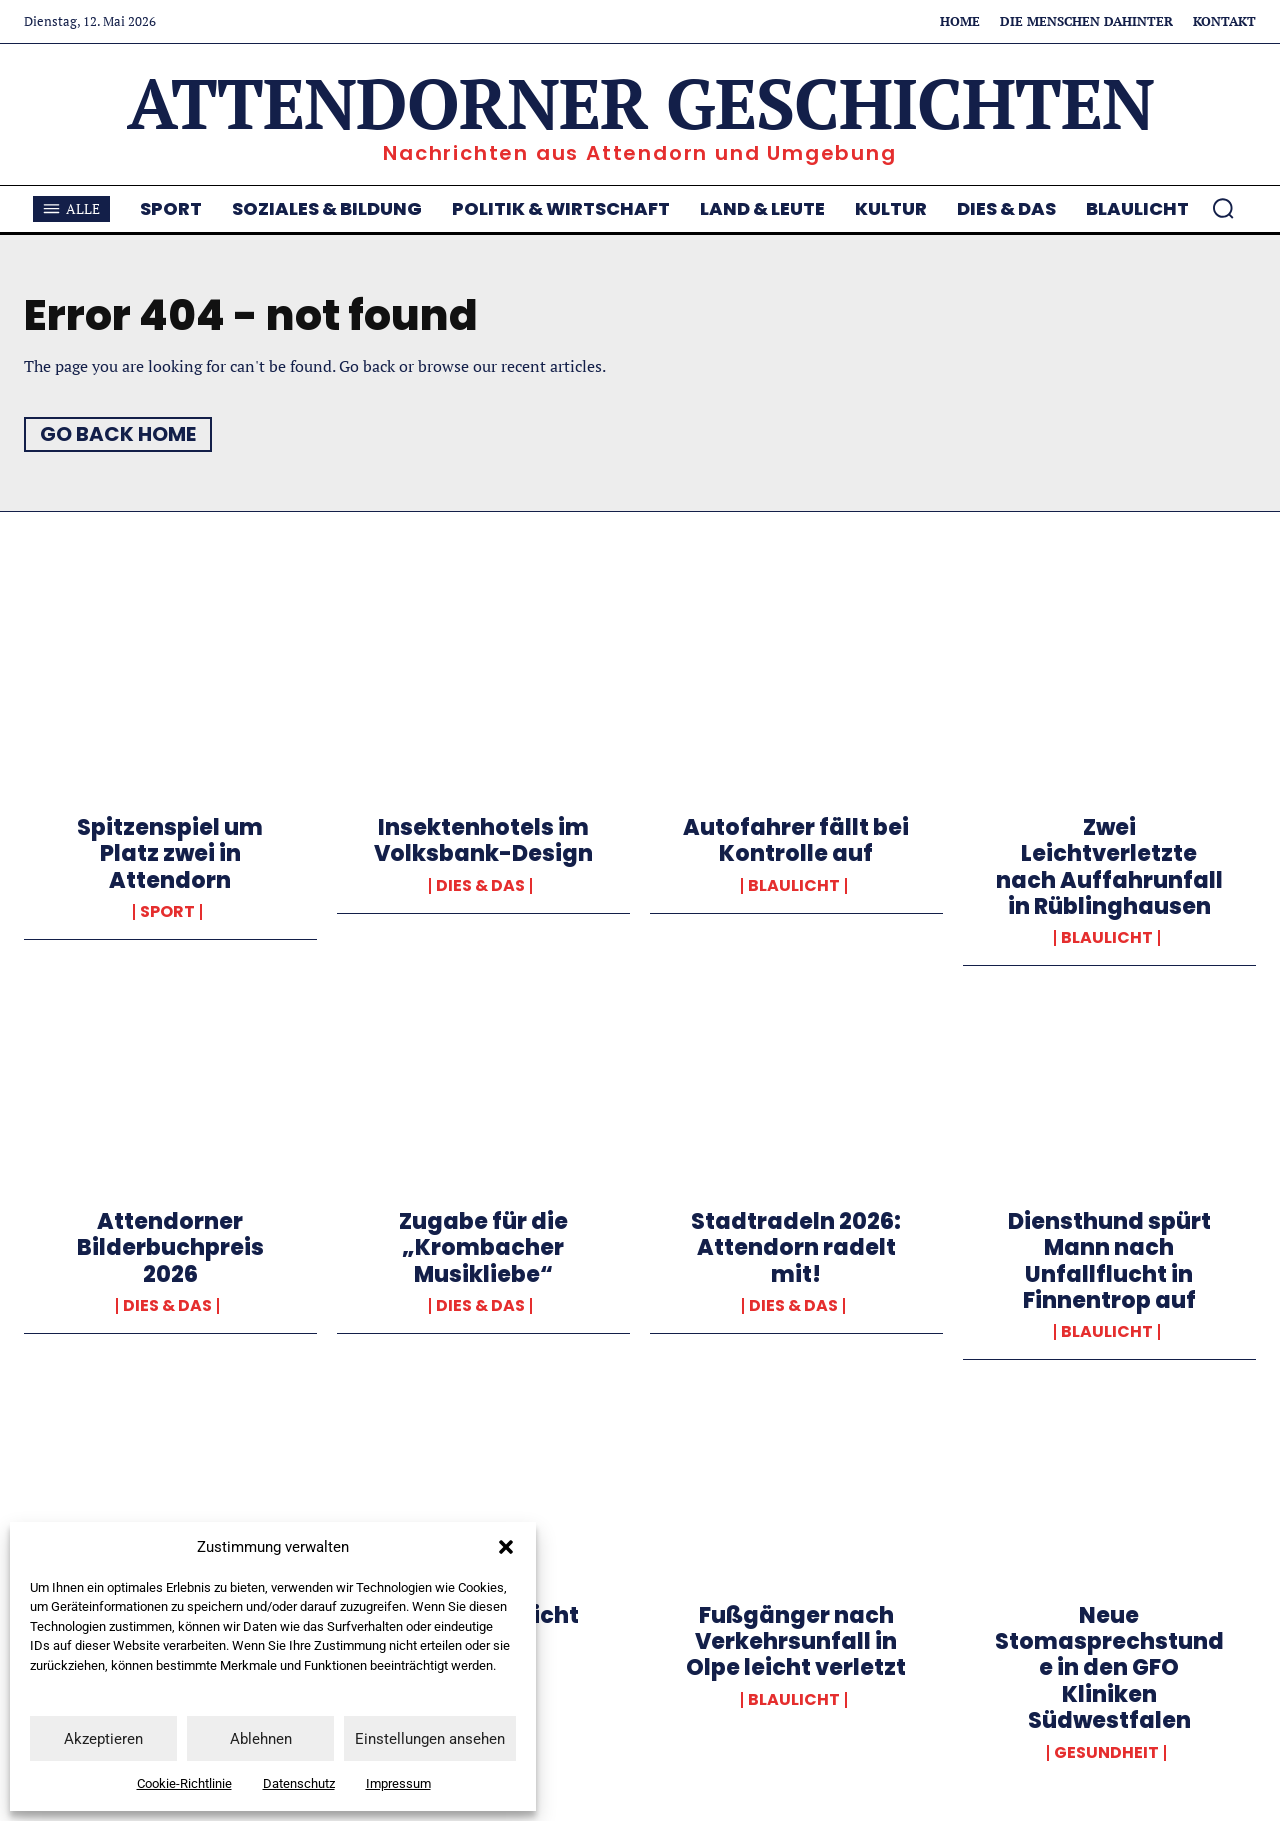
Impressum (398, 1783)
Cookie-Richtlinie (184, 1783)
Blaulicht (794, 886)
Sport (167, 912)
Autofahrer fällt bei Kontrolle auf (796, 840)
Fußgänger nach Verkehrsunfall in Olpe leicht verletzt (796, 1642)
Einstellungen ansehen (430, 1739)
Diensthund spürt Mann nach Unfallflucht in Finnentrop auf (1109, 1261)
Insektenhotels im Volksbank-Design (483, 840)
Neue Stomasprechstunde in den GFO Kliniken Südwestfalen (1109, 1668)
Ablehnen (261, 1739)
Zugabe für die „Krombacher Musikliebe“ (483, 1248)
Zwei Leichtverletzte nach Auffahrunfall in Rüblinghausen (1109, 867)
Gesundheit (1106, 1753)
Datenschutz (299, 1783)
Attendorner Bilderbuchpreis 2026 (170, 1248)
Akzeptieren (103, 1739)
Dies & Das (480, 886)
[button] (506, 1547)
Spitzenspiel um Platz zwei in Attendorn (170, 854)
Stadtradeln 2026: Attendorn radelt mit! (796, 1248)
